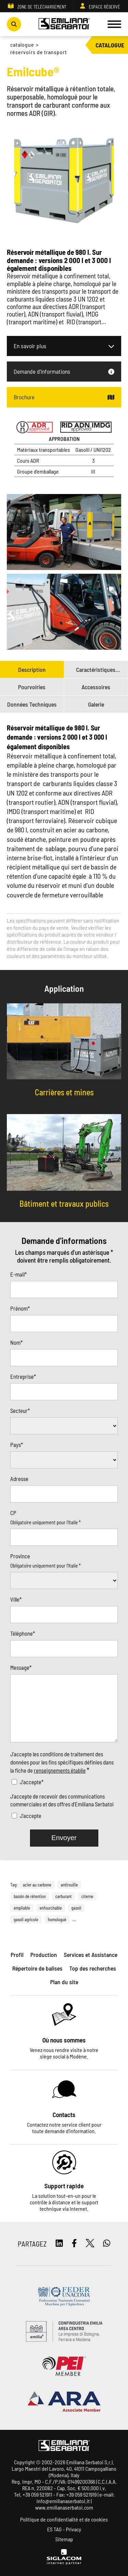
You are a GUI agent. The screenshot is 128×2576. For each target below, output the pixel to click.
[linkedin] (59, 2243)
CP (13, 1512)
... (74, 1919)
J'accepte (30, 1815)
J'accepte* (31, 1781)
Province (20, 1556)
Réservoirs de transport (38, 52)
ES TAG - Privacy (64, 2529)
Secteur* (20, 1410)
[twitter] (90, 2243)
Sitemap (64, 2539)
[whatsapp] (106, 2243)
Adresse (19, 1478)
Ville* (16, 1599)
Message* (20, 1667)
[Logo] (64, 24)
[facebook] (74, 2243)
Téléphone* (22, 1633)
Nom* (16, 1342)
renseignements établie (60, 1770)
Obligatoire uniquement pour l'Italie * (45, 1522)
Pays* (16, 1444)
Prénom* (20, 1308)
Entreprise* (23, 1376)
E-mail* (18, 1274)
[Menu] (114, 24)
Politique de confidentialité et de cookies (64, 2519)
